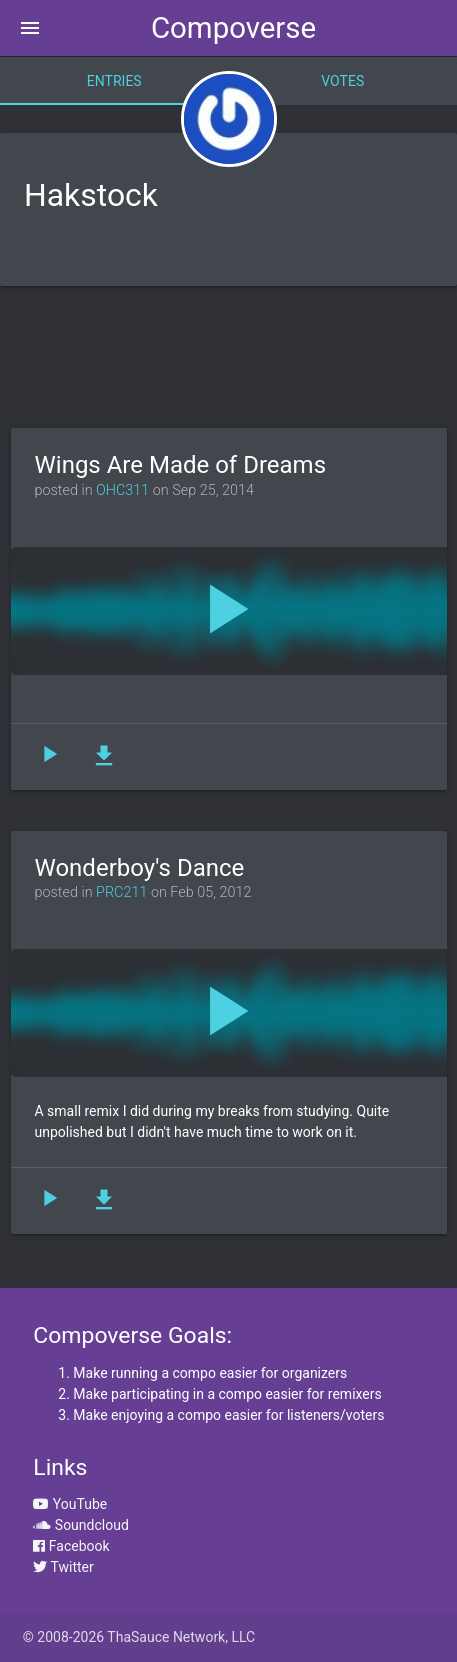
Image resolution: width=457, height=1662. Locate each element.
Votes (342, 81)
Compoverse (233, 28)
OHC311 (122, 490)
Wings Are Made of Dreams (181, 465)
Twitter (63, 1567)
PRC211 (121, 892)
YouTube (70, 1504)
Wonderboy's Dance (140, 868)
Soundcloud (80, 1525)
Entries (114, 81)
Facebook (71, 1546)
